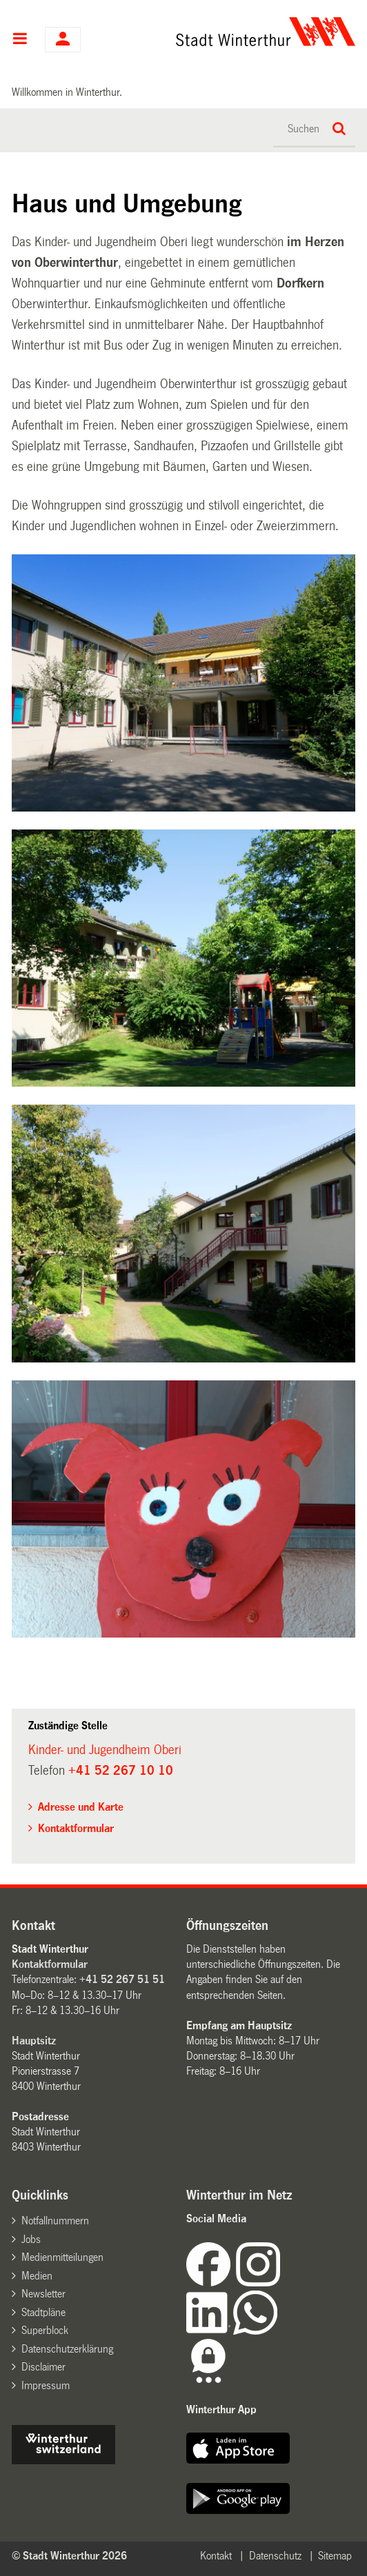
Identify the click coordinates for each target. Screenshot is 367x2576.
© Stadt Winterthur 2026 (69, 2556)
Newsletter (43, 2294)
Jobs (31, 2239)
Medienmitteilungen (62, 2257)
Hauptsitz (34, 2040)
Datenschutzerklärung (67, 2349)
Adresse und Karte (80, 1807)
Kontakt (216, 2556)
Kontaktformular (76, 1828)
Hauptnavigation (20, 40)
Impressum (45, 2385)
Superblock (44, 2330)
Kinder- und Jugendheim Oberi (104, 1750)
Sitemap (335, 2556)
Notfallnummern (55, 2220)
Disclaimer (43, 2367)
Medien (36, 2276)
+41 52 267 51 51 (122, 1979)
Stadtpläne (43, 2312)
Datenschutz (275, 2556)
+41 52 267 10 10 (120, 1771)
